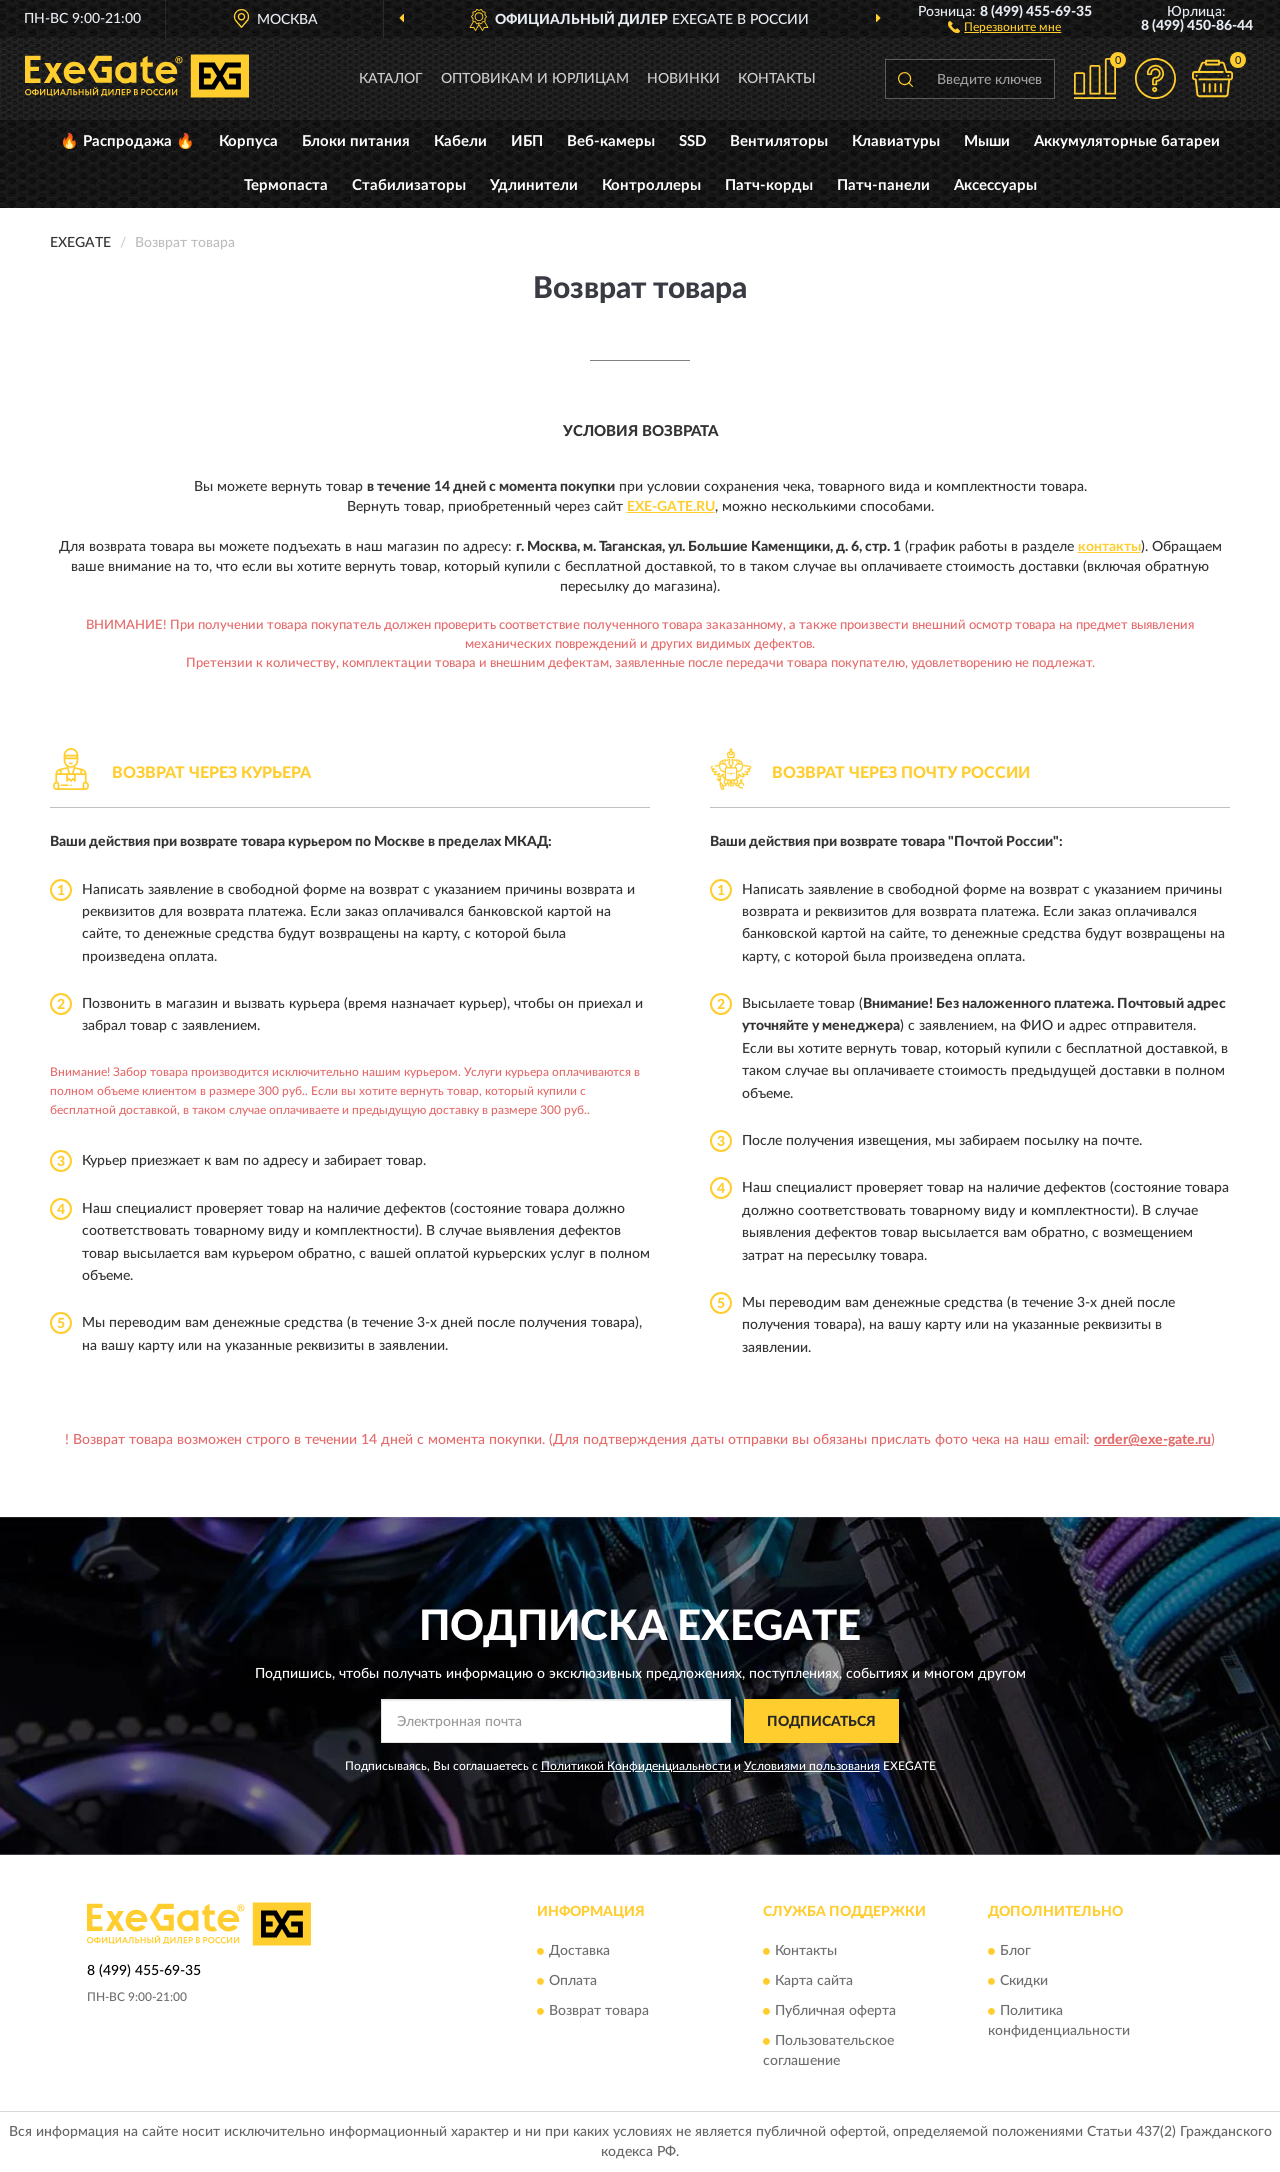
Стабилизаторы (409, 185)
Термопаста (286, 185)
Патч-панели (883, 185)
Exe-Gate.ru (671, 507)
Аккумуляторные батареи (1127, 141)
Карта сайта (814, 1981)
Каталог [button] (391, 79)
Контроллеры (651, 185)
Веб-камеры (611, 141)
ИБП (527, 141)
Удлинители (534, 185)
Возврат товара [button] (599, 2011)
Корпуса (248, 141)
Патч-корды (769, 185)
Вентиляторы (779, 141)
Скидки (1024, 1981)
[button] (1004, 26)
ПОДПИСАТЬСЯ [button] (821, 1722)
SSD (692, 141)
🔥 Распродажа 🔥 (127, 141)
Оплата (573, 1981)
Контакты (777, 79)
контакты (1109, 547)
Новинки (683, 79)
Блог (1015, 1951)
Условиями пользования (812, 1766)
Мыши (987, 141)
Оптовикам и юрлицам (535, 79)
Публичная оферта (835, 2011)
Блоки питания (356, 141)
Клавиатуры (896, 141)
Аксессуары (995, 185)
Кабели (460, 141)
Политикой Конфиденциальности (636, 1766)
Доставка (579, 1951)
